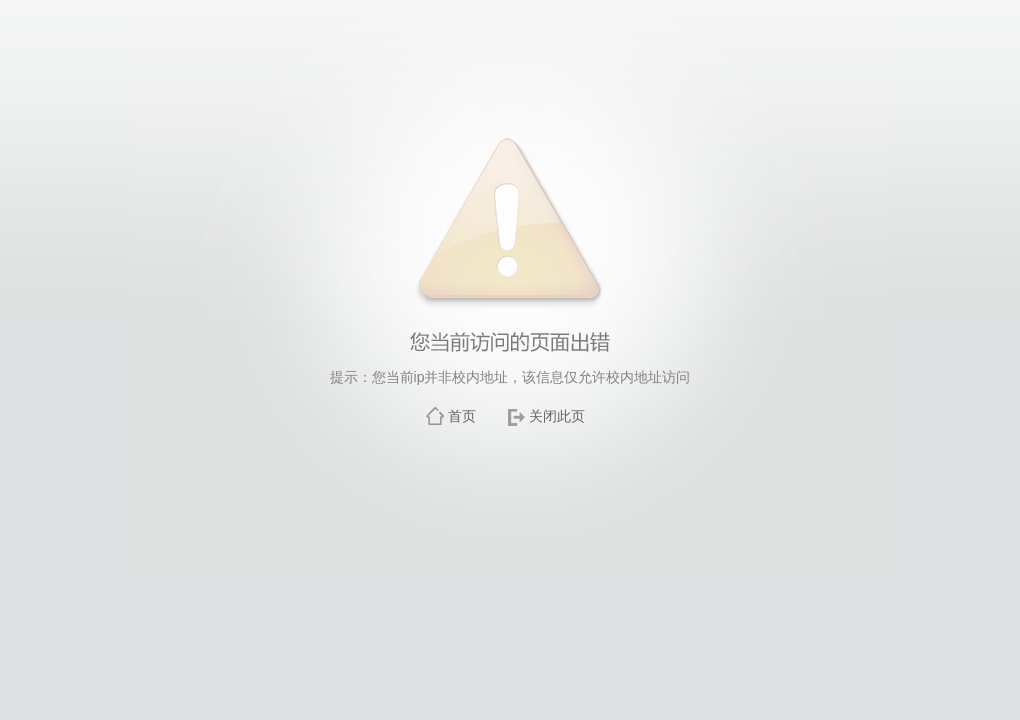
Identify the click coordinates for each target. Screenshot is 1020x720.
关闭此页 (557, 416)
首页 (462, 416)
